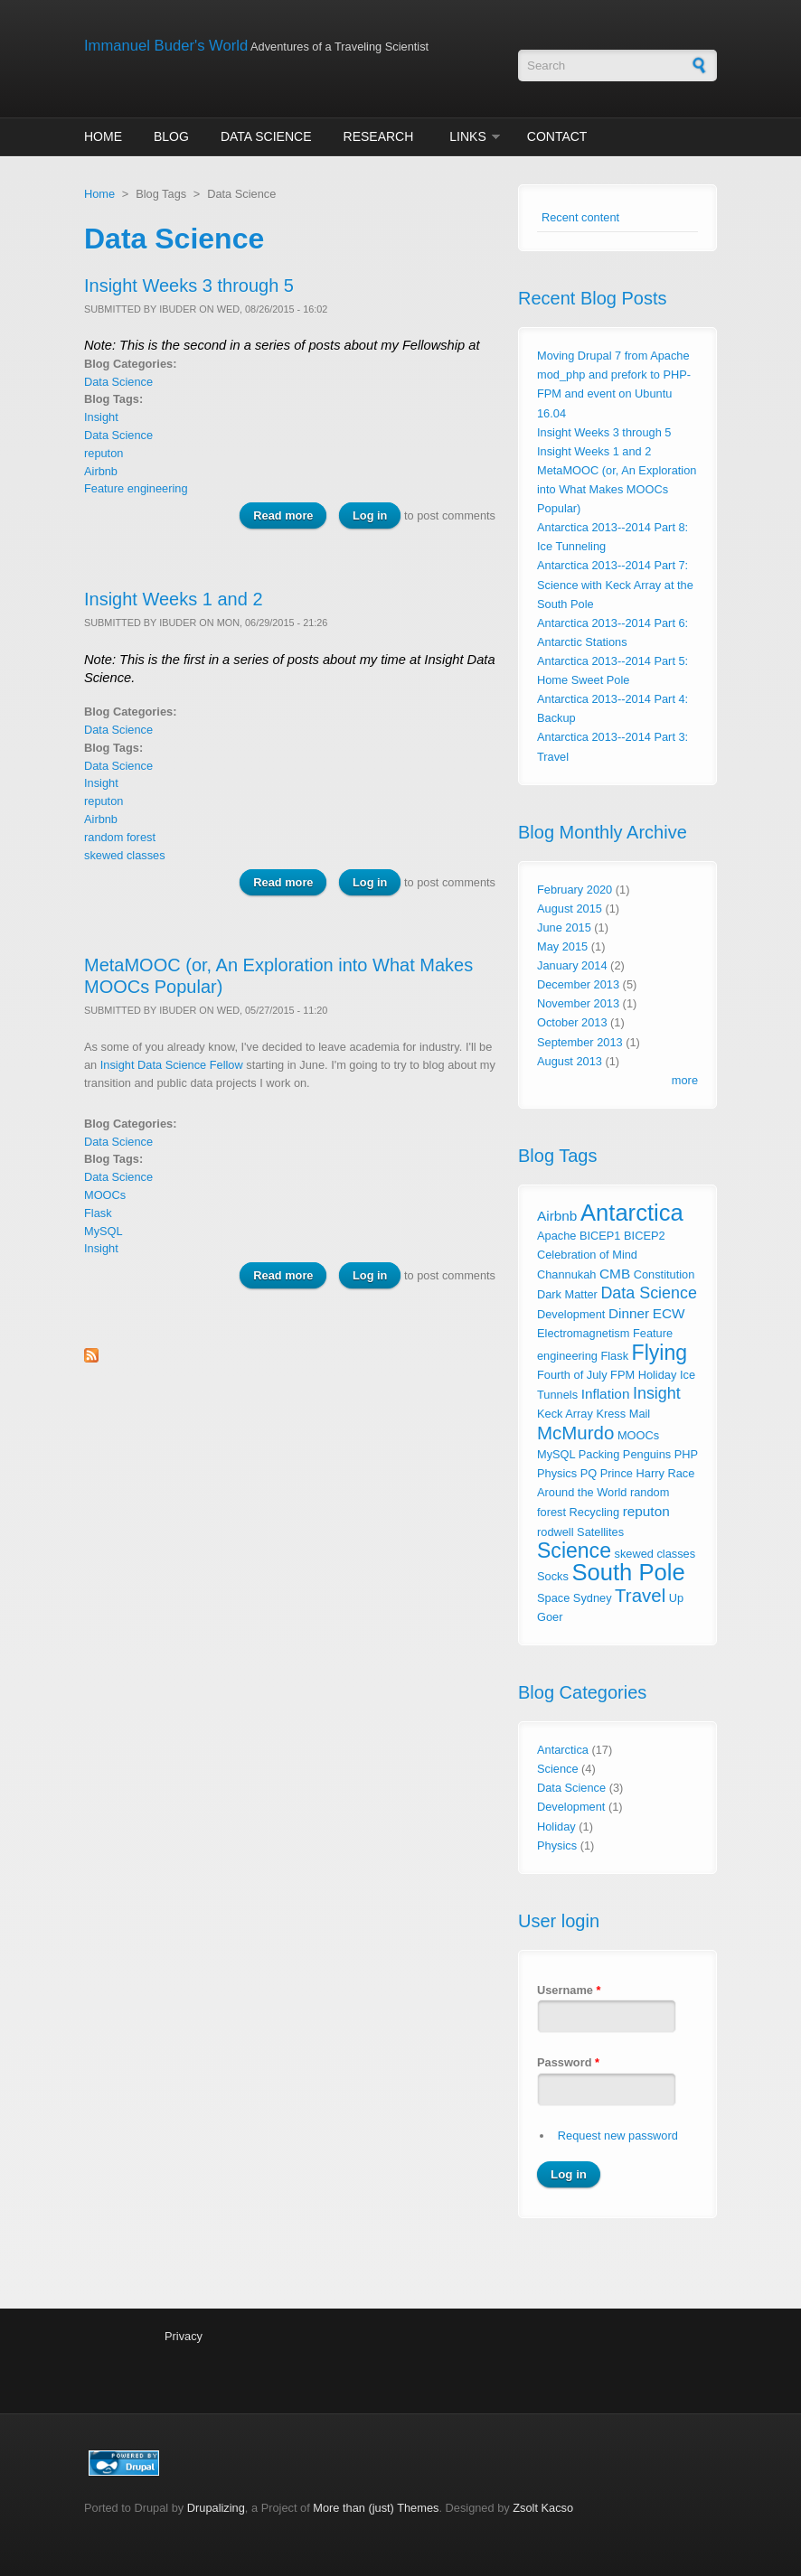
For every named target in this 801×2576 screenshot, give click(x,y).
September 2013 (580, 1042)
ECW (669, 1313)
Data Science (266, 136)
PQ (589, 1473)
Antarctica (631, 1212)
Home (103, 136)
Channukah (566, 1274)
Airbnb (101, 471)
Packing (599, 1454)
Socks (553, 1576)
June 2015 (564, 927)
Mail (639, 1413)
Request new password (618, 2135)
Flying (659, 1352)
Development (571, 1314)
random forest (119, 837)
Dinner (628, 1313)
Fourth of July (572, 1375)
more (685, 1080)
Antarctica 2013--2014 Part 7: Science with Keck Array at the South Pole (615, 584)
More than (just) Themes (375, 2508)
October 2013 (572, 1022)
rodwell (555, 1532)
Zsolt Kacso (543, 2508)
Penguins (647, 1454)
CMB (614, 1273)
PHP (686, 1454)
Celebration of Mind (587, 1254)
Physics (557, 1473)
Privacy (184, 2336)
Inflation (605, 1393)
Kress (611, 1413)
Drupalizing (216, 2508)
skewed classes (124, 855)
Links (467, 136)
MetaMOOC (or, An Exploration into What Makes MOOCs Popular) (616, 489)
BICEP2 (644, 1235)
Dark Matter (567, 1294)
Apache (556, 1235)
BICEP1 (600, 1235)
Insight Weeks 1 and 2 (173, 599)
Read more (289, 514)
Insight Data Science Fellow (171, 1065)
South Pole (627, 1572)
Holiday (657, 1375)
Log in (370, 515)
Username (568, 1990)
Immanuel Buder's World (166, 45)
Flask (98, 1213)
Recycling (594, 1512)
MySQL (103, 1231)
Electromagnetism (583, 1333)
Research (379, 136)
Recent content (580, 217)
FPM (622, 1375)
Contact (557, 136)
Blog (171, 136)
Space (553, 1598)
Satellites (600, 1532)
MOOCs (105, 1195)
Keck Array (565, 1413)
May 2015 (562, 946)
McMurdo (575, 1432)
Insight (101, 417)
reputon (103, 453)
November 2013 (578, 1003)
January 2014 (572, 965)
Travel (640, 1595)
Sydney (592, 1598)
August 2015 (569, 908)
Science (574, 1550)
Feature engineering (136, 488)
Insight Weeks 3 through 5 (189, 285)
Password (568, 2062)
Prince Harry (632, 1473)
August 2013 (569, 1061)
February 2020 (574, 889)
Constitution (664, 1274)
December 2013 (578, 984)
